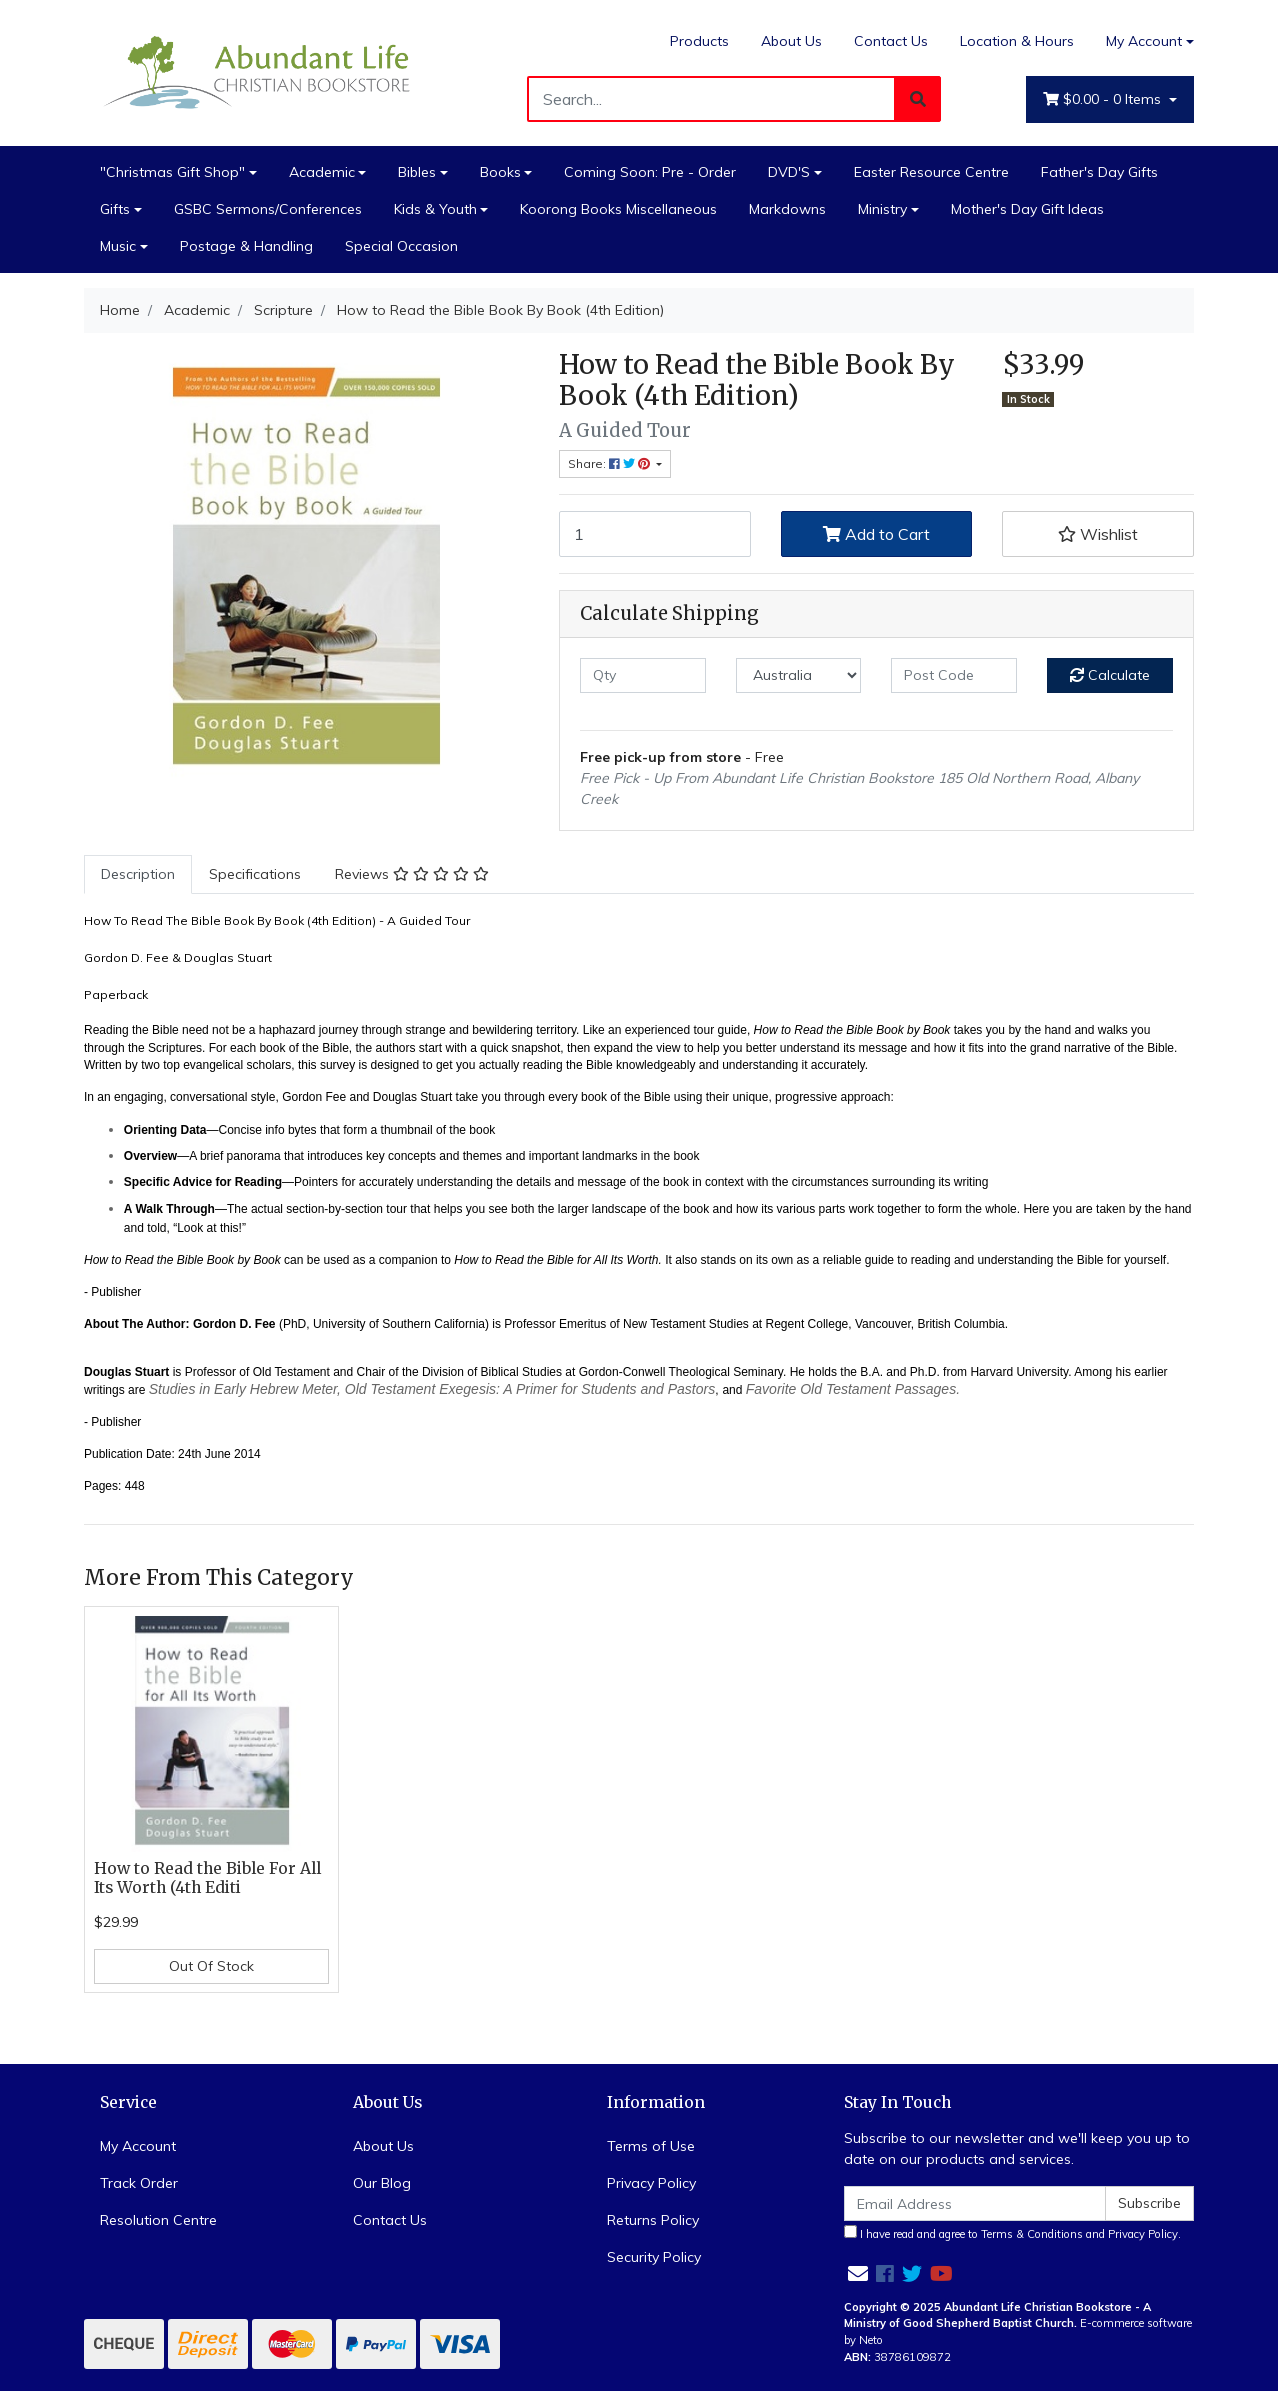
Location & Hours (1017, 41)
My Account (138, 2146)
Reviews (412, 874)
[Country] (799, 675)
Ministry (882, 209)
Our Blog (382, 2183)
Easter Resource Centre (931, 172)
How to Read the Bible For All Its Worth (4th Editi (207, 1878)
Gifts (115, 209)
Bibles (417, 172)
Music (118, 246)
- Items (1104, 99)
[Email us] (858, 2273)
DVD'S (789, 172)
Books (500, 172)
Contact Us (891, 41)
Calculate (1110, 675)
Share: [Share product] (610, 463)
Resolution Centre (158, 2220)
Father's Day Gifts (1099, 172)
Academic (322, 172)
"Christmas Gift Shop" (172, 172)
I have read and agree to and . (1012, 2233)
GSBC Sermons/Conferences (268, 209)
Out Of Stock (211, 1966)
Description (138, 874)
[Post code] (954, 675)
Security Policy (654, 2257)
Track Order (139, 2183)
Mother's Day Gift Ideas (1027, 209)
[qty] (643, 675)
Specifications (255, 874)
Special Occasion (401, 246)
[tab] (138, 874)
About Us (791, 41)
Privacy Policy (651, 2183)
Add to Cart (876, 534)
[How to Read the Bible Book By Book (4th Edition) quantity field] (655, 534)
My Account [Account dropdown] (1144, 41)
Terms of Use (651, 2146)
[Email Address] (975, 2203)
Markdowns (787, 209)
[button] (1098, 534)
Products (699, 41)
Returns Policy (653, 2220)
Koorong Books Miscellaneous (618, 209)
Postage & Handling (246, 246)
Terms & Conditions (1032, 2234)
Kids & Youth (435, 209)
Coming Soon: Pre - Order (650, 172)
